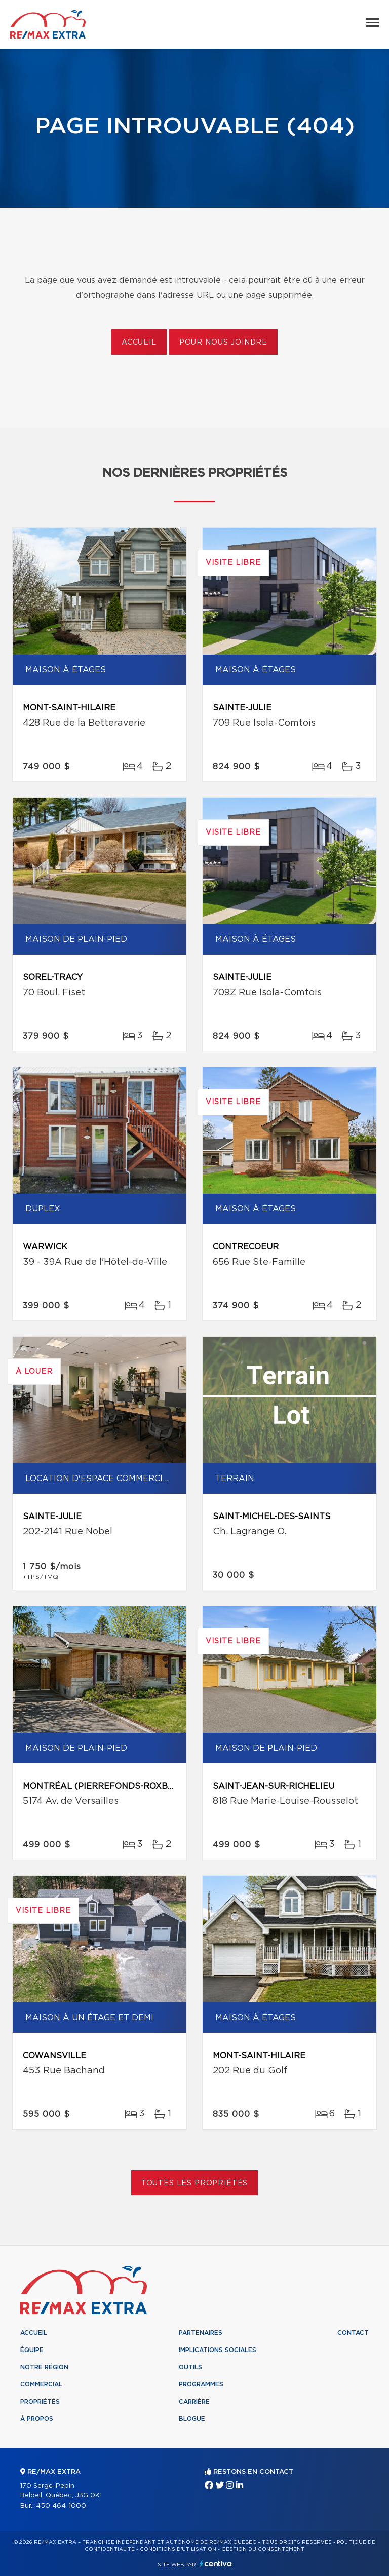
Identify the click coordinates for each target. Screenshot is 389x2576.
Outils (190, 2367)
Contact (353, 2333)
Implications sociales (217, 2350)
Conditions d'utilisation (178, 2549)
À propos (36, 2419)
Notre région (44, 2367)
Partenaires (200, 2333)
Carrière (194, 2402)
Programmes (201, 2384)
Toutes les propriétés (194, 2183)
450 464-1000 (61, 2506)
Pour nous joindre (223, 342)
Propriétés (40, 2402)
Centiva (216, 2563)
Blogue (192, 2419)
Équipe (32, 2350)
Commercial (41, 2384)
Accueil (139, 342)
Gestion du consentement (262, 2549)
